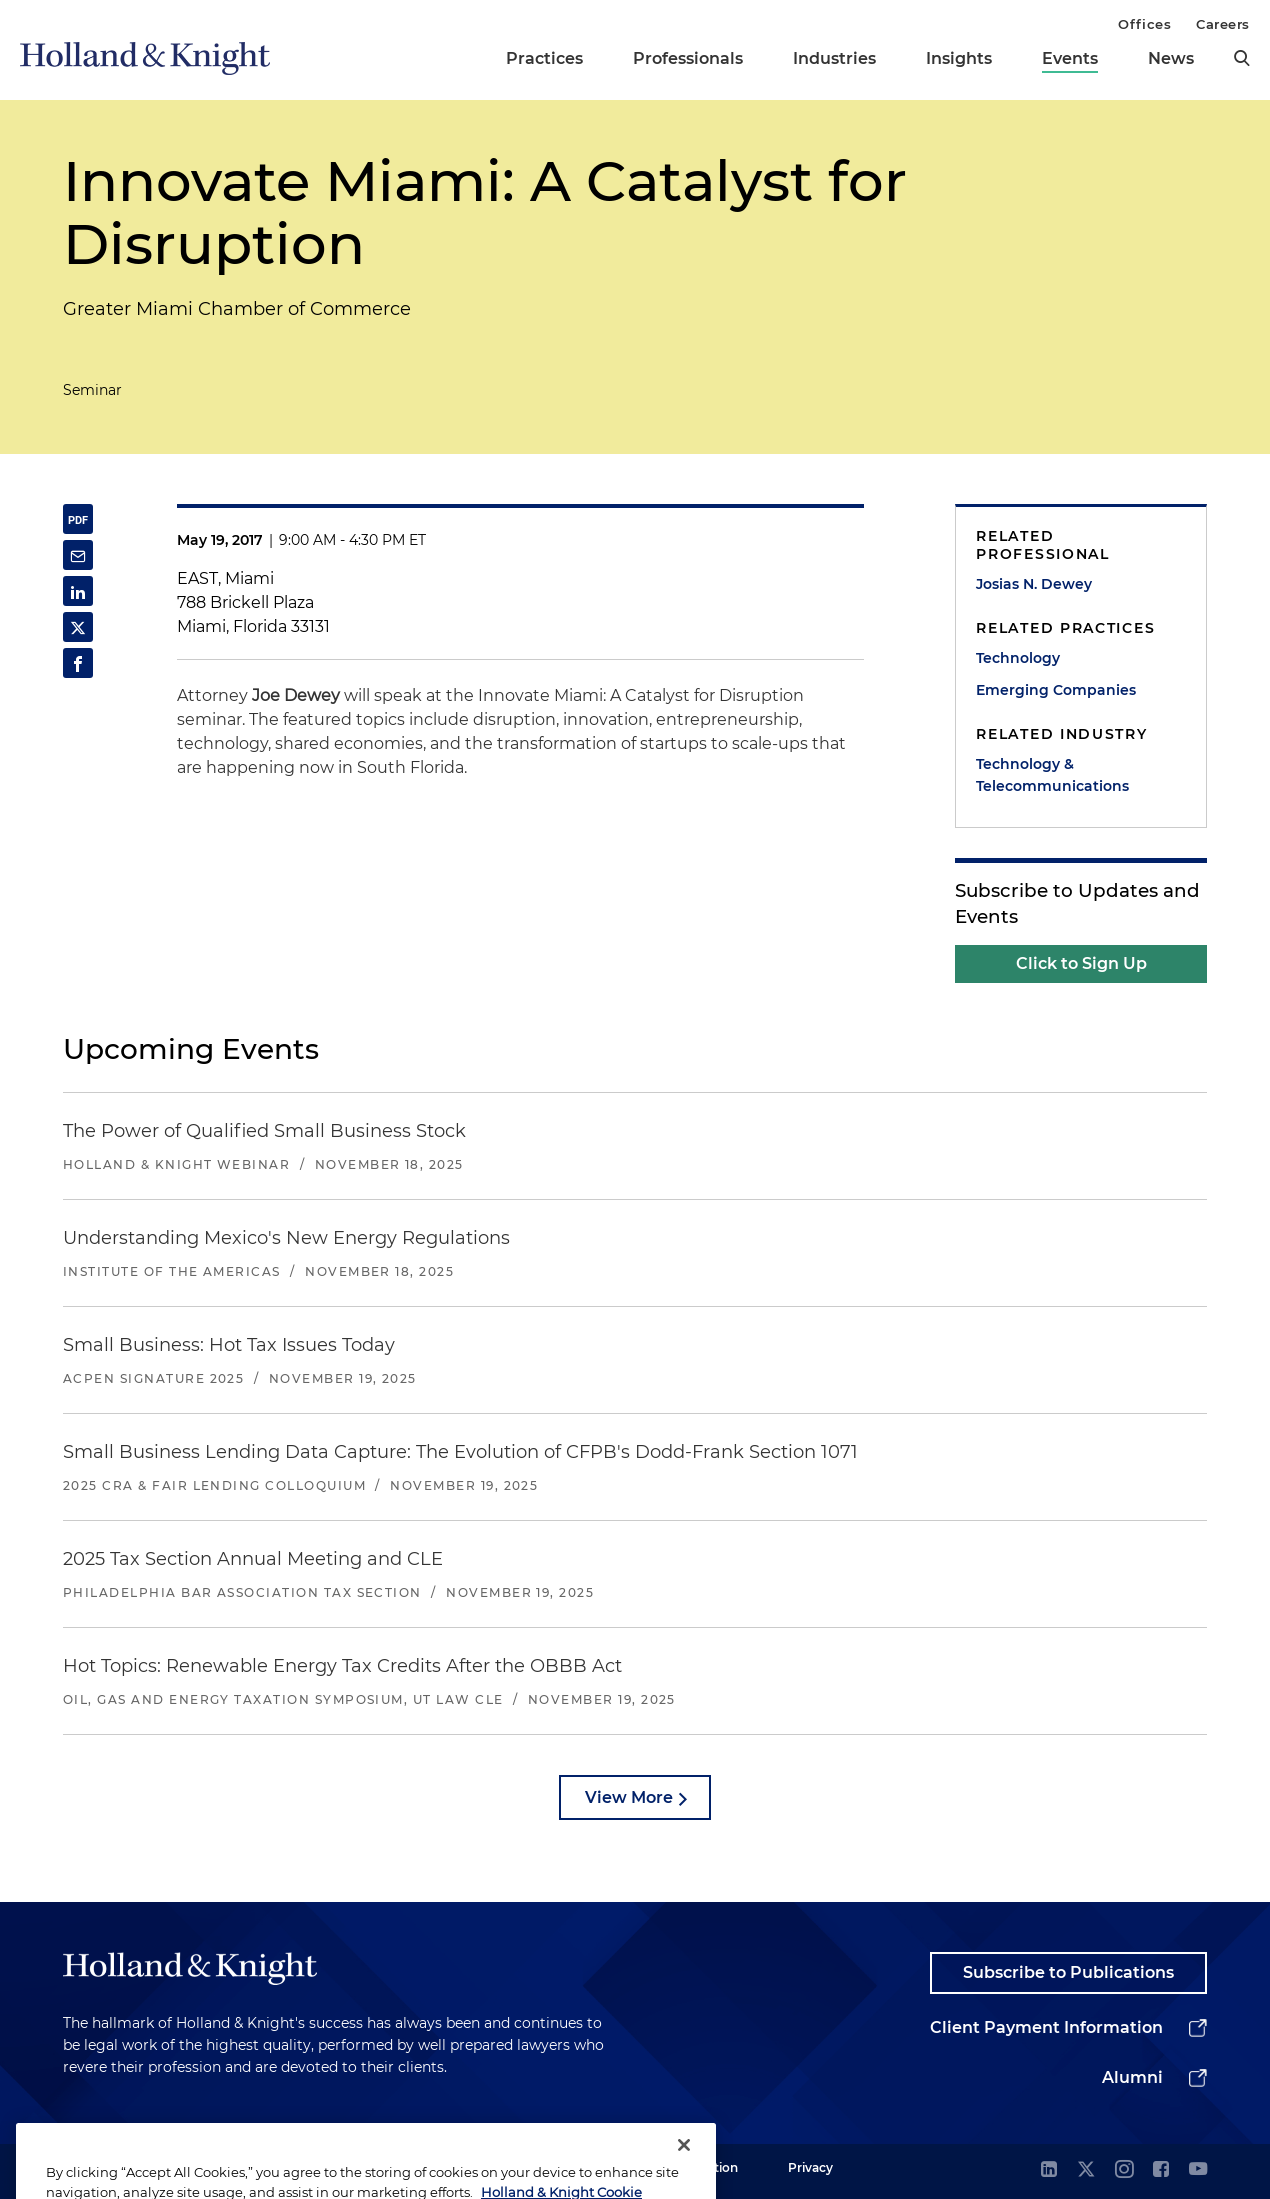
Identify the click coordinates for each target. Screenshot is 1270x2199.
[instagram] (1124, 2170)
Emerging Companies (1056, 690)
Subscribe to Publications (1068, 1972)
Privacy (810, 2167)
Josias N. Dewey (1034, 584)
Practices (544, 58)
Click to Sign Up (1081, 963)
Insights (959, 58)
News (1171, 58)
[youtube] (1198, 2170)
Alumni (1132, 2077)
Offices (1144, 24)
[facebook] (1161, 2170)
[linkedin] (1049, 2170)
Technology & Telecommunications (1052, 775)
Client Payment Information (1046, 2027)
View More (629, 1797)
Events (1070, 58)
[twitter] (1086, 2170)
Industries (834, 58)
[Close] (684, 2167)
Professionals (688, 58)
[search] (1242, 58)
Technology (1018, 658)
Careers (1223, 24)
